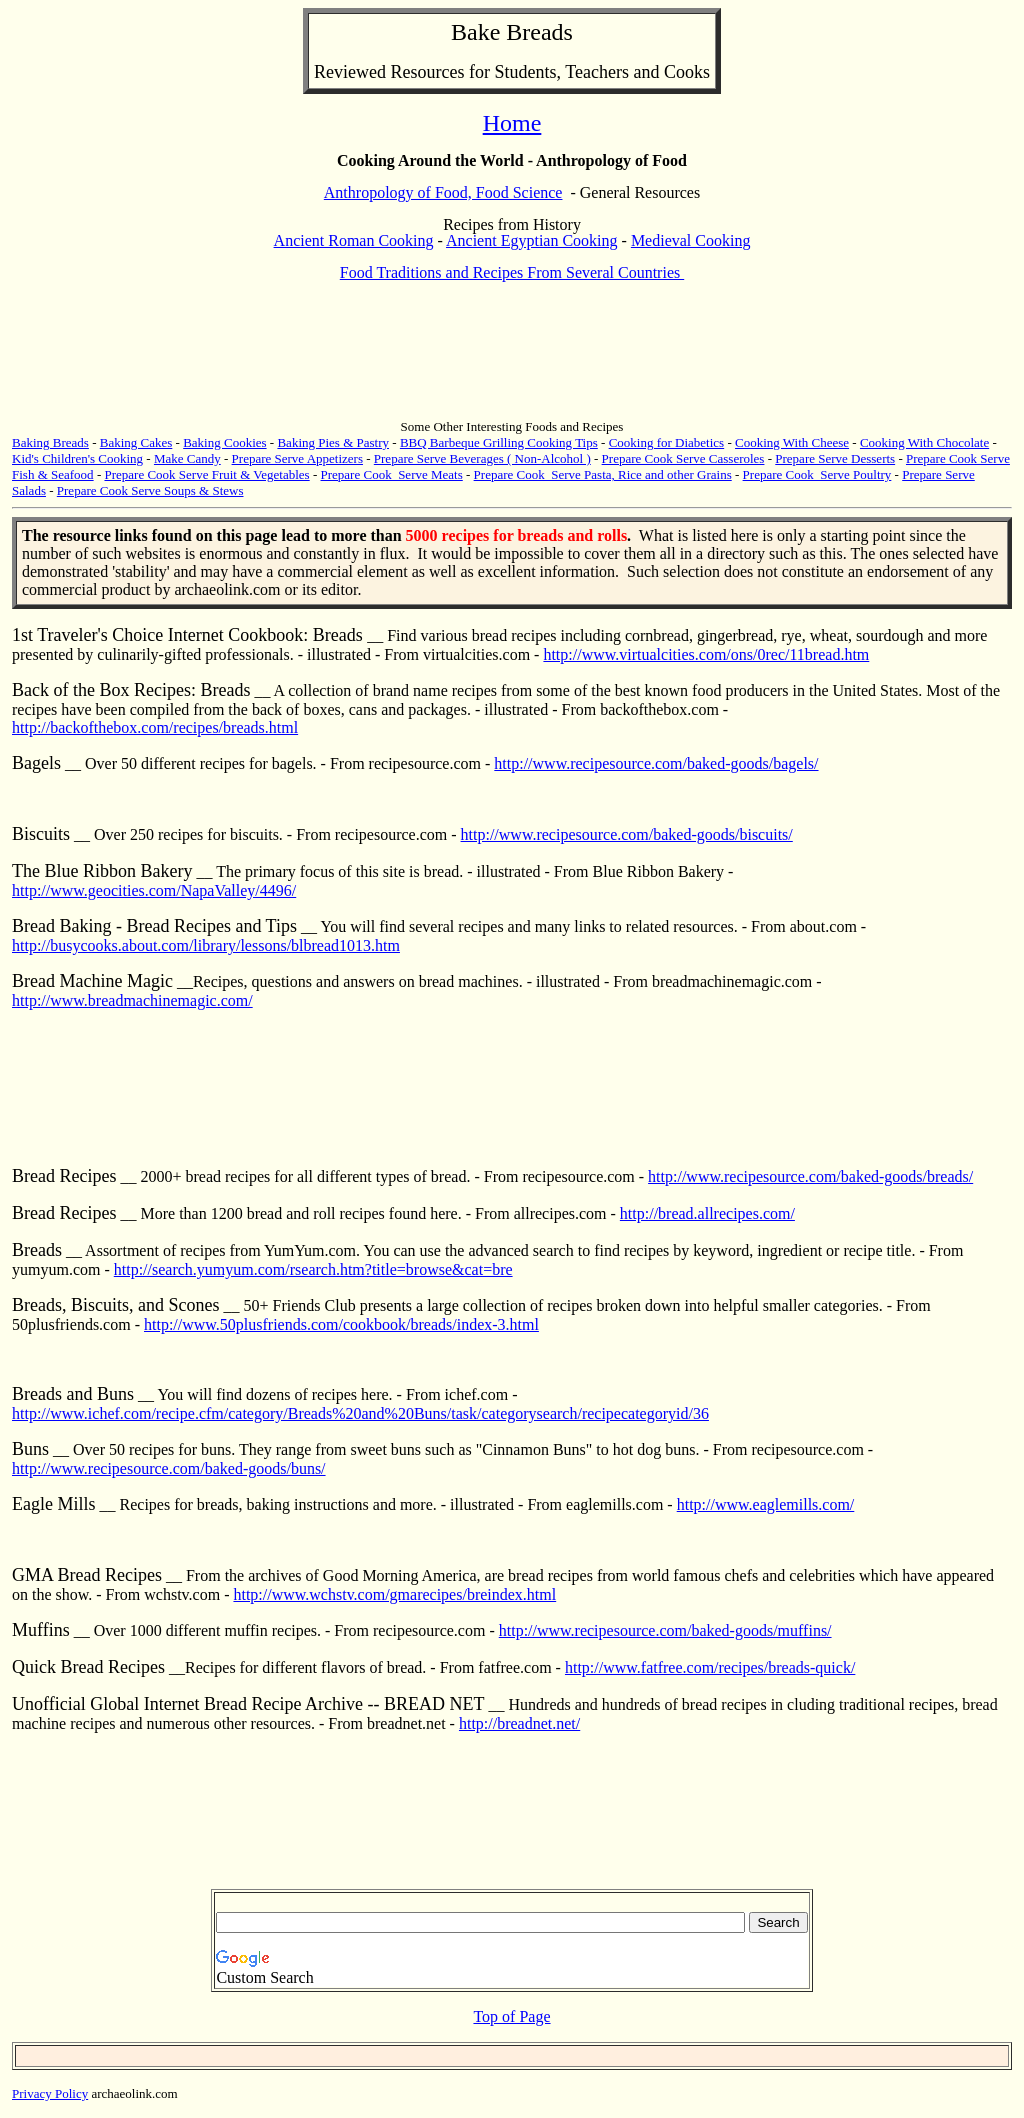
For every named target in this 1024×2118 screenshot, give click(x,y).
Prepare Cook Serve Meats (392, 474)
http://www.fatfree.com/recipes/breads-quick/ (710, 1667)
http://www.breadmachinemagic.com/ (132, 1000)
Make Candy (187, 458)
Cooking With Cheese (792, 442)
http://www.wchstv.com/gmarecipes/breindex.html (394, 1594)
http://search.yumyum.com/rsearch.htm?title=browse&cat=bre (313, 1269)
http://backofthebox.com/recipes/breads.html (155, 727)
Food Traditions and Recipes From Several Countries (512, 272)
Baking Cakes (136, 442)
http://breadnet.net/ (519, 1723)
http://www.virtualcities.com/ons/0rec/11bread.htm (706, 654)
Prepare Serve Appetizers (297, 458)
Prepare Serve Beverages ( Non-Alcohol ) (482, 458)
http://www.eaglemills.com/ (766, 1504)
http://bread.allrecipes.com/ (707, 1213)
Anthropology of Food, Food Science (443, 192)
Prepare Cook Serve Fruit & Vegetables (206, 474)
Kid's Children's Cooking (77, 458)
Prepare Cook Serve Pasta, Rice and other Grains (603, 474)
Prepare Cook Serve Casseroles (683, 458)
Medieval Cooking (691, 240)
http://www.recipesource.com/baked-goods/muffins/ (665, 1630)
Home (512, 123)
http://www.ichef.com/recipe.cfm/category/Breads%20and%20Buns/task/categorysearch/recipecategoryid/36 (360, 1413)
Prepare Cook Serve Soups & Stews (150, 490)
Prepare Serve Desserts (835, 458)
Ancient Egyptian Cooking (532, 240)
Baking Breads (50, 442)
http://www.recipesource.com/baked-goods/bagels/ (656, 763)
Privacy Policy (50, 2093)
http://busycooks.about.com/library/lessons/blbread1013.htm (206, 945)
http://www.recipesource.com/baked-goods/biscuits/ (627, 834)
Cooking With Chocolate (924, 442)
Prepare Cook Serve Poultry (817, 474)
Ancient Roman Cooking (354, 240)
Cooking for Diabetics (667, 442)
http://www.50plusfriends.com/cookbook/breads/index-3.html (341, 1324)
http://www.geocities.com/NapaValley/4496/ (154, 890)
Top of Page (511, 2016)
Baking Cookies (224, 442)
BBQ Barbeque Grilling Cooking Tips (499, 442)
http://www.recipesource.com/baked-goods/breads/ (810, 1176)
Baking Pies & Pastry (333, 442)
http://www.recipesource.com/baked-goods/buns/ (169, 1468)
